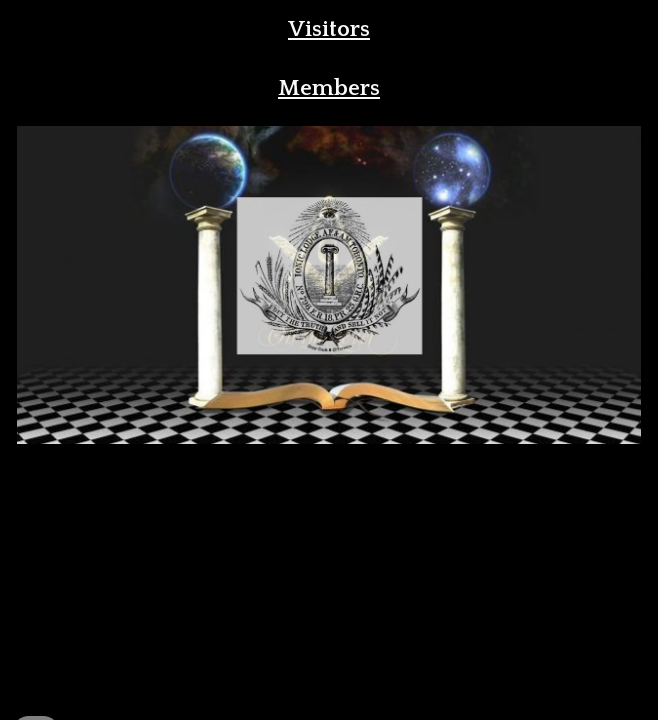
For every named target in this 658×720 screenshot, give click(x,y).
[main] (329, 29)
